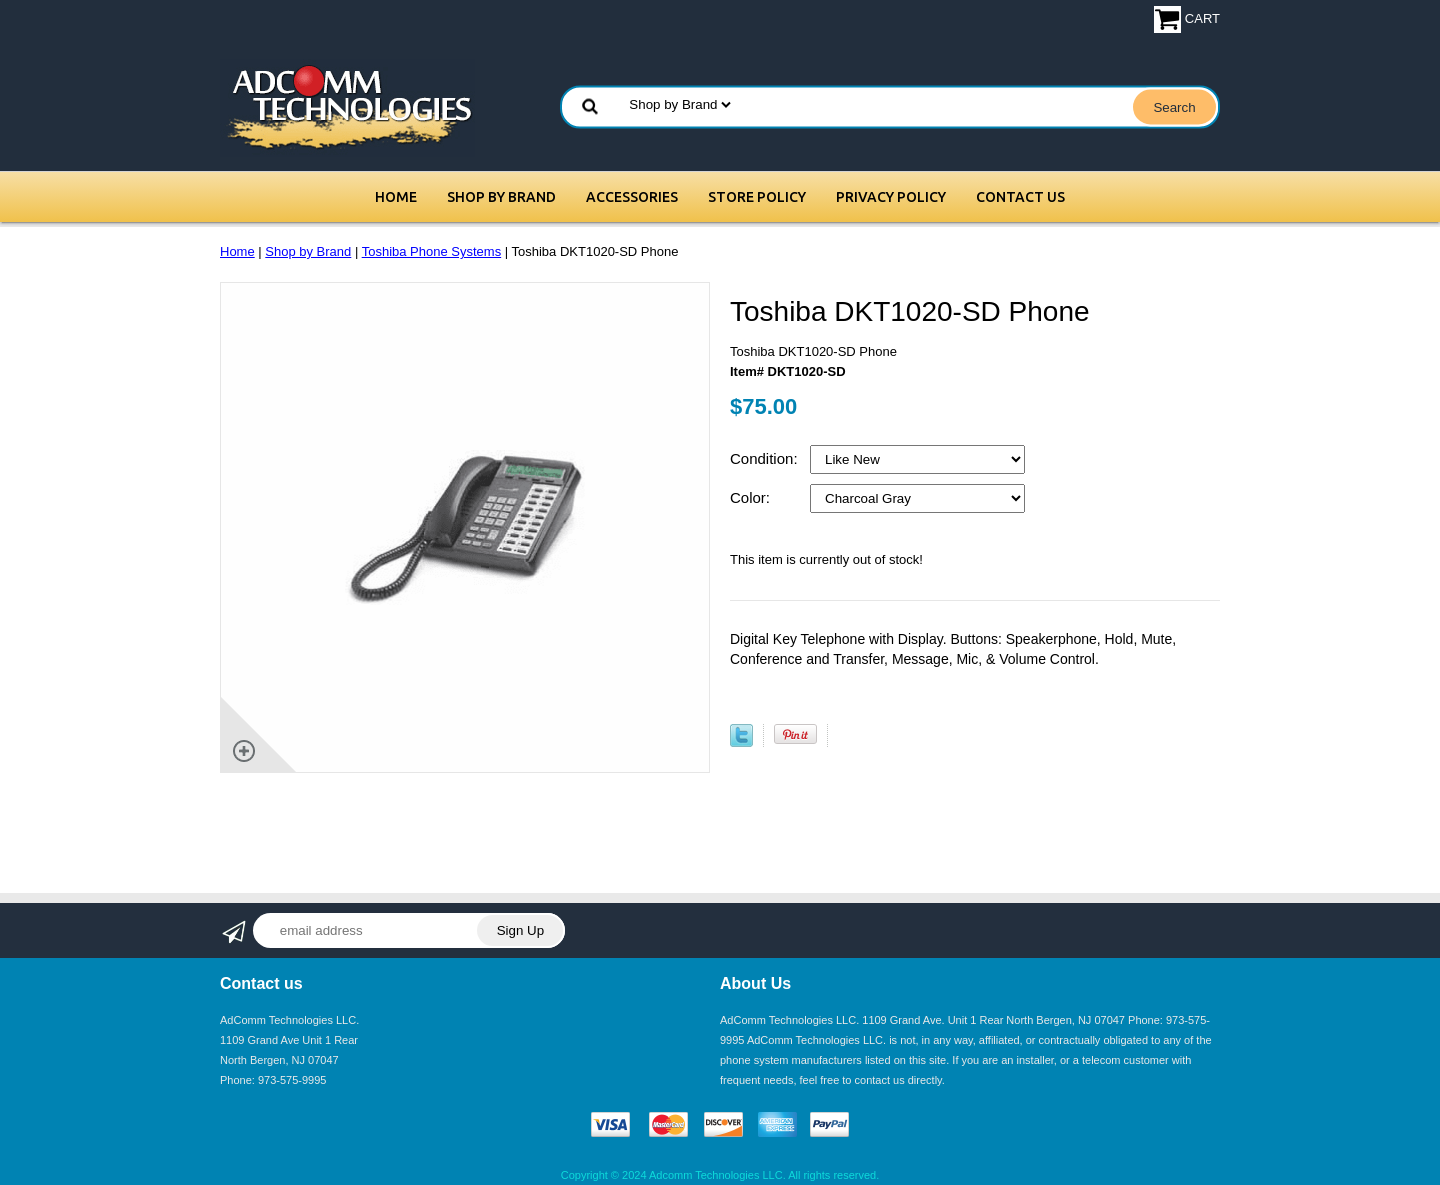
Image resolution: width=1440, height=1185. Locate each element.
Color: (752, 497)
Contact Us (1020, 197)
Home (396, 197)
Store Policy (757, 197)
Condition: (766, 458)
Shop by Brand (501, 197)
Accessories (632, 197)
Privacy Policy (891, 197)
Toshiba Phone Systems (431, 251)
